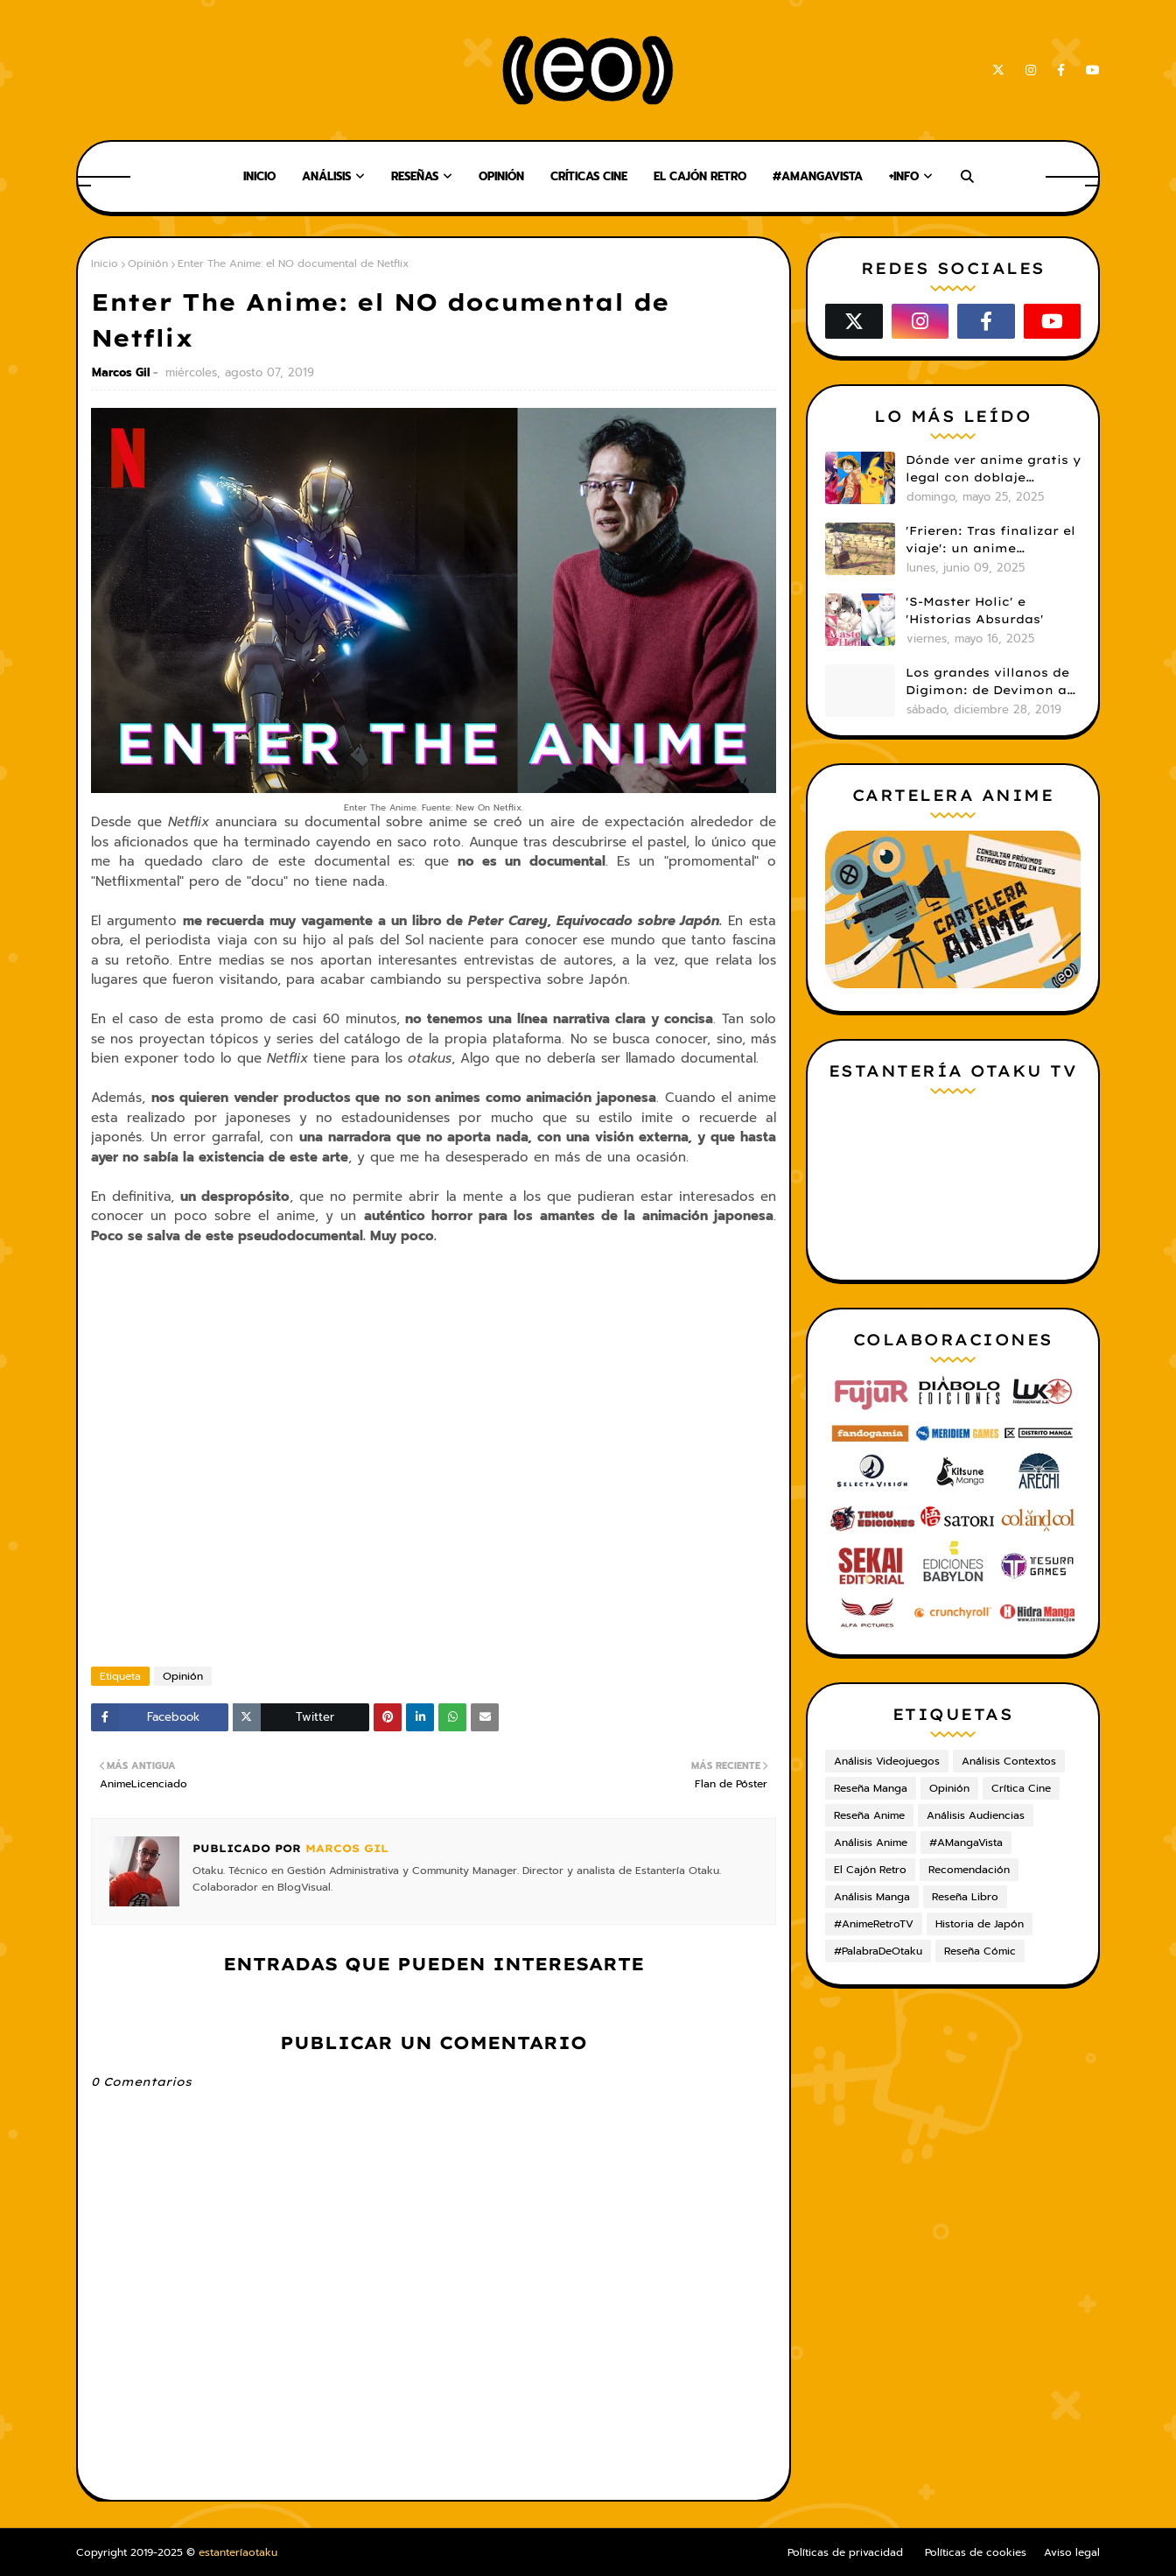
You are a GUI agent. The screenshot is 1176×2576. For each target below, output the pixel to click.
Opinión (148, 263)
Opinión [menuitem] (501, 176)
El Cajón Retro (870, 1870)
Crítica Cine (1021, 1788)
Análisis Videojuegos (887, 1761)
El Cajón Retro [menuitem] (700, 176)
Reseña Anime (869, 1815)
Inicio (104, 263)
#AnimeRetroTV (874, 1924)
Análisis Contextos (1009, 1761)
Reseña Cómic (980, 1951)
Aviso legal (1072, 2552)
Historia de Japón (979, 1924)
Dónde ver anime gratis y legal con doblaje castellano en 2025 (993, 469)
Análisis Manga (872, 1897)
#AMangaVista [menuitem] (818, 176)
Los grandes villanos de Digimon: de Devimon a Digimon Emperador (987, 681)
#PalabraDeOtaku (878, 1951)
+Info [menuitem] (904, 176)
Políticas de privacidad (845, 2552)
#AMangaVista (966, 1842)
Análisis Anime (870, 1842)
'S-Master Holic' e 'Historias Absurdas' (975, 610)
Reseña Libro (965, 1897)
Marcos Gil (121, 372)
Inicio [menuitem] (259, 176)
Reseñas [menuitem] (414, 176)
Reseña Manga (870, 1788)
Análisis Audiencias (976, 1815)
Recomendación (969, 1870)
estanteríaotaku (238, 2552)
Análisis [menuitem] (326, 176)
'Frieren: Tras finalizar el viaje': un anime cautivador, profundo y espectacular (990, 540)
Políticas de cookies (975, 2552)
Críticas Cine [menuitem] (588, 176)
